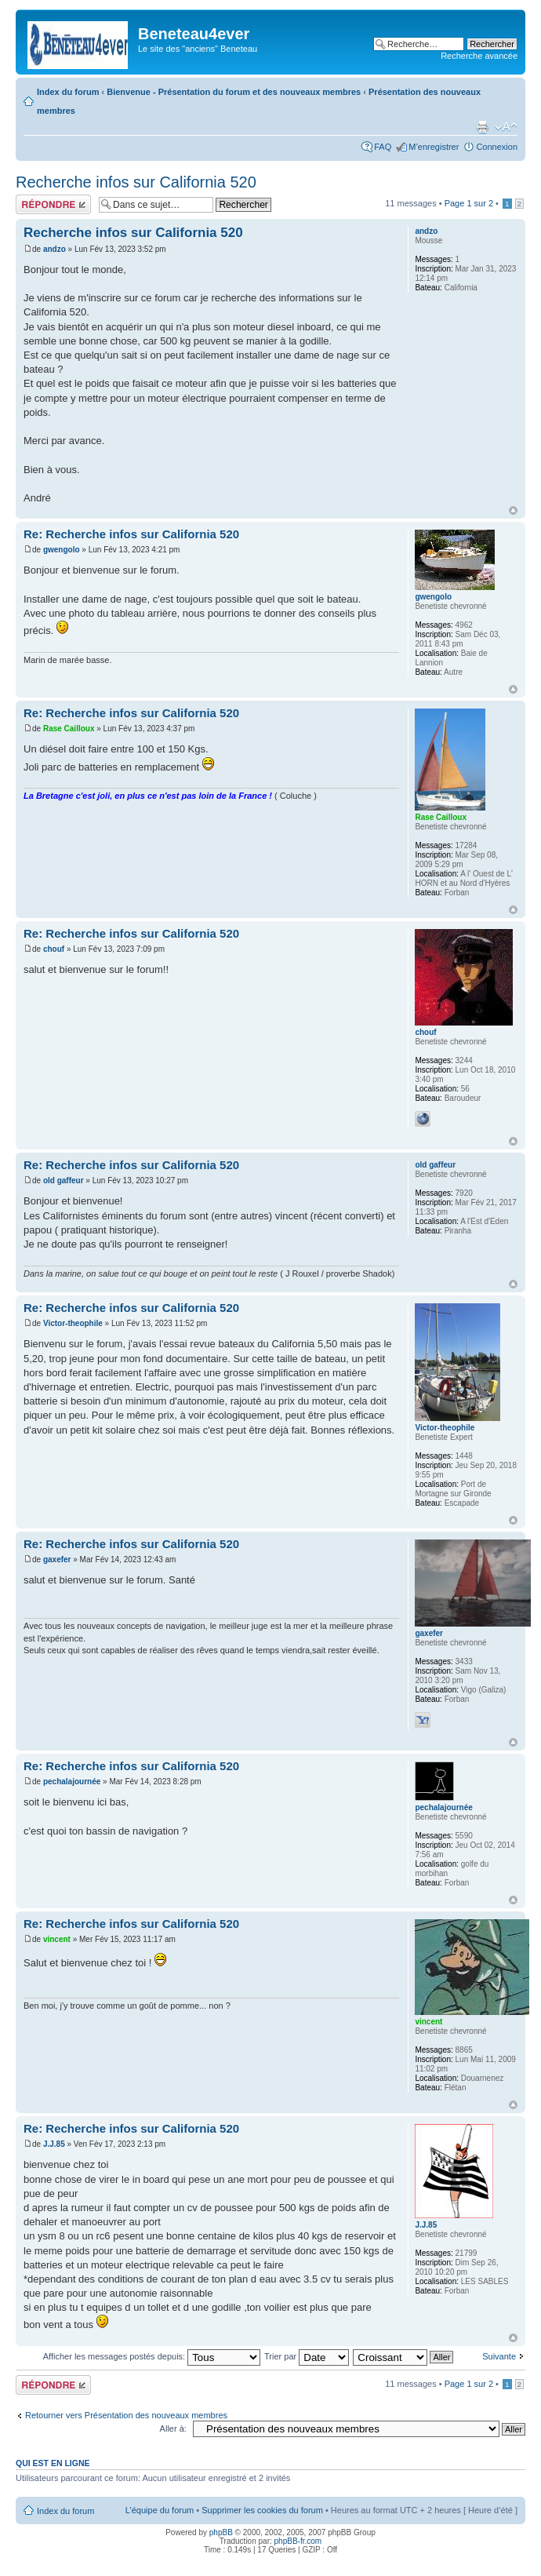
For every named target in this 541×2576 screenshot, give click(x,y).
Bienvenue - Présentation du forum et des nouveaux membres (234, 92)
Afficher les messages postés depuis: (151, 2356)
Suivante (499, 2356)
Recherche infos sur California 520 (136, 182)
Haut (513, 510)
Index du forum (68, 92)
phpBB (221, 2532)
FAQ (382, 146)
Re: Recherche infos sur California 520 (131, 534)
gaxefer (57, 1559)
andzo (54, 249)
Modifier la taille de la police (506, 127)
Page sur (469, 203)
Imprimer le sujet (482, 127)
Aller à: (173, 2428)
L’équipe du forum (159, 2510)
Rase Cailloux (69, 728)
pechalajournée (71, 1781)
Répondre (53, 204)
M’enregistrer (433, 146)
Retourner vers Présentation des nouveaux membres (126, 2415)
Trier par (306, 2356)
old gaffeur (63, 1180)
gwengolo (61, 549)
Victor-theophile (73, 1323)
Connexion (496, 146)
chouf (53, 949)
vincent (57, 1939)
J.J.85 (54, 2144)
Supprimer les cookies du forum (262, 2510)
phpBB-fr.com (298, 2541)
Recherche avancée (479, 55)
